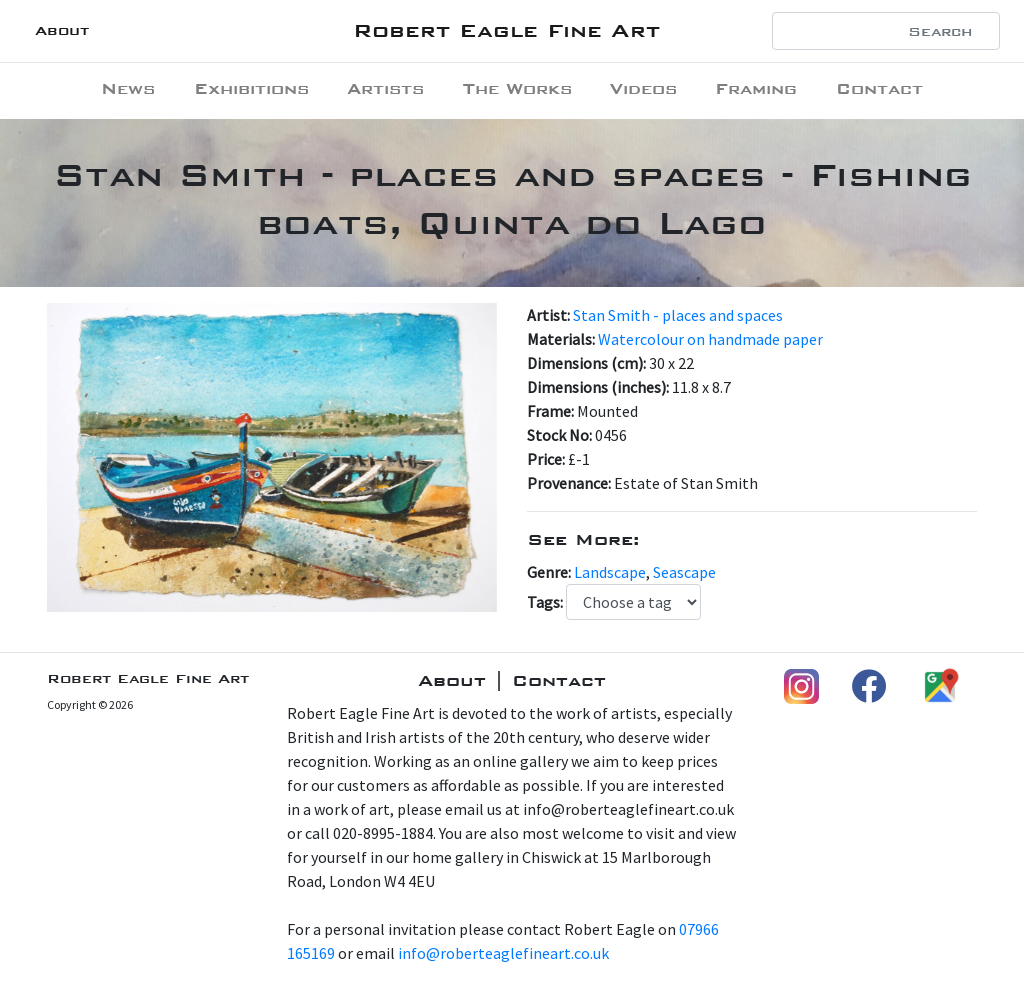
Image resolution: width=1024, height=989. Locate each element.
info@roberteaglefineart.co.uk (503, 953)
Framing (756, 88)
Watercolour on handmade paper (710, 339)
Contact (879, 88)
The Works (517, 88)
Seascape (684, 572)
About (62, 30)
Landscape (610, 572)
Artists (385, 88)
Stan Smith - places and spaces (678, 315)
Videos (643, 88)
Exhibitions (251, 88)
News (128, 88)
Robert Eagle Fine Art (506, 30)
